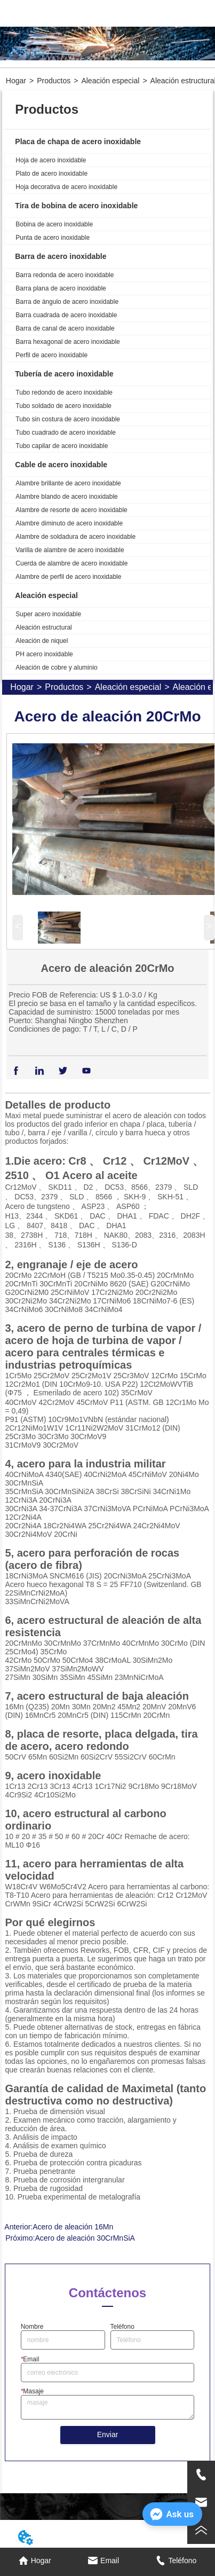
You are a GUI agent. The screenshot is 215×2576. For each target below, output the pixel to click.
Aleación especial (110, 80)
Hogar (16, 80)
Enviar (107, 2434)
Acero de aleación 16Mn (73, 2226)
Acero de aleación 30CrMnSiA (85, 2238)
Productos (53, 80)
